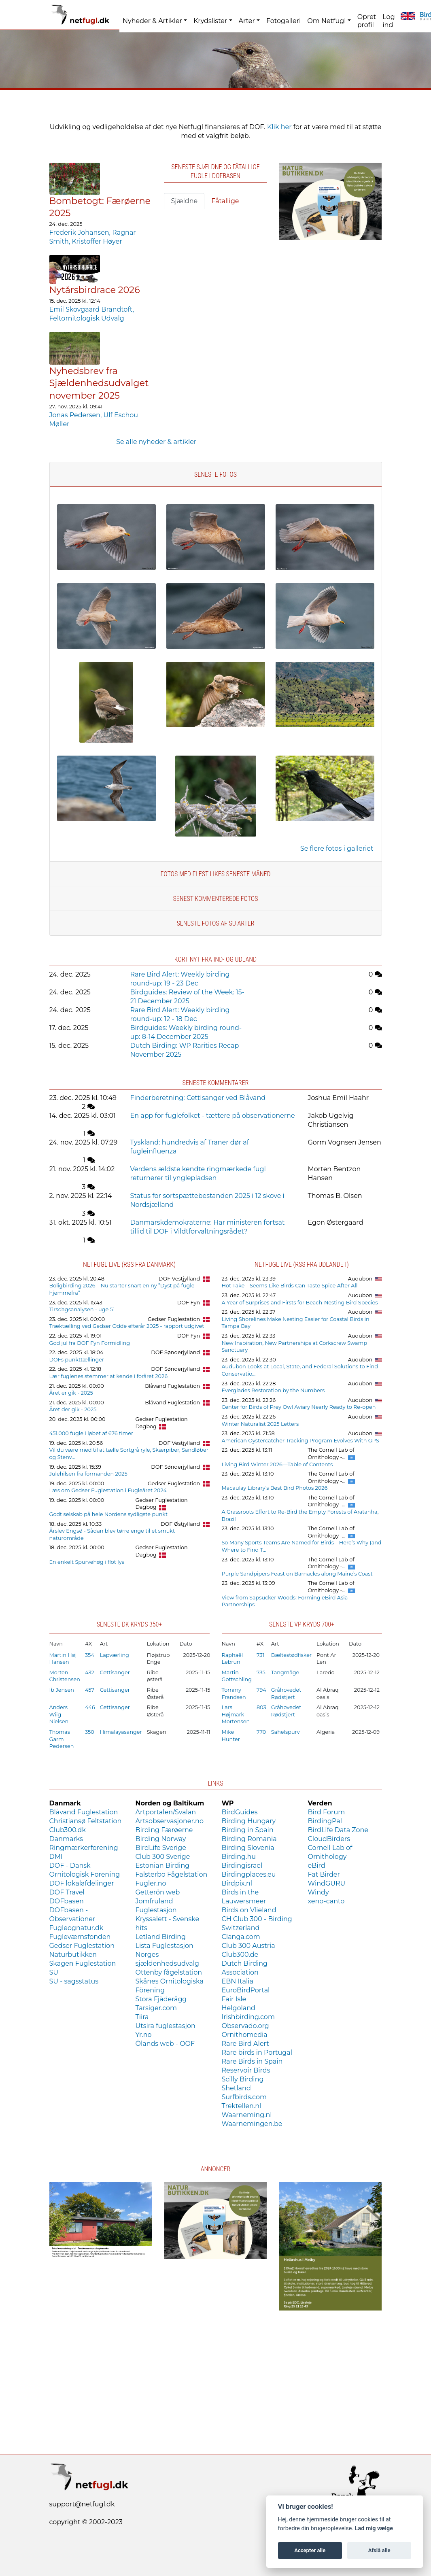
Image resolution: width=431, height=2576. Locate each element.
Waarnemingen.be (252, 2124)
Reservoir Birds (246, 2070)
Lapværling (114, 1655)
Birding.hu (239, 1856)
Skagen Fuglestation (82, 1963)
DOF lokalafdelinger (81, 1883)
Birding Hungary (249, 1821)
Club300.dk (67, 1830)
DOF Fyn (188, 1303)
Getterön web (158, 1892)
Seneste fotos (215, 474)
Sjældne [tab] (184, 201)
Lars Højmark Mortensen (236, 1714)
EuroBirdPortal (246, 1990)
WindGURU (327, 1883)
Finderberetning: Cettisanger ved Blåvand (198, 1098)
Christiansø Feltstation (85, 1821)
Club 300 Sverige (163, 1856)
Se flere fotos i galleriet (337, 848)
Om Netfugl (326, 21)
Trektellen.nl (241, 2106)
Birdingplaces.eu (249, 1874)
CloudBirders (329, 1839)
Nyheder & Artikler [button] (152, 21)
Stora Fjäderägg (161, 1999)
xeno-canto (326, 1901)
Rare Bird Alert (245, 2043)
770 (261, 1732)
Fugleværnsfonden (80, 1937)
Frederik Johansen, (81, 232)
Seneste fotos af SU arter (216, 923)
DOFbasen (66, 1901)
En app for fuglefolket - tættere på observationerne (212, 1115)
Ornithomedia (245, 2035)
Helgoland (238, 2008)
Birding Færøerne (164, 1830)
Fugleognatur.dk (76, 1928)
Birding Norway (161, 1839)
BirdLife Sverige (161, 1848)
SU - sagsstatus (74, 1981)
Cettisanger (115, 1672)
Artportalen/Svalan (166, 1812)
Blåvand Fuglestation (172, 1386)
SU (54, 1972)
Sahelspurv (285, 1732)
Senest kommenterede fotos (215, 899)
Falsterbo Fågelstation (172, 1874)
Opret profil (366, 21)
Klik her (279, 127)
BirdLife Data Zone (338, 1830)
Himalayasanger (121, 1732)
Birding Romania (249, 1839)
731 (260, 1655)
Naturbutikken (73, 1954)
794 (261, 1690)
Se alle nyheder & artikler (156, 442)
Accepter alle (309, 2550)
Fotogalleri (283, 21)
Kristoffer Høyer (97, 241)
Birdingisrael (242, 1865)
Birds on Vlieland (249, 1910)
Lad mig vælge (374, 2528)
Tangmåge (285, 1672)
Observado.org (245, 2026)
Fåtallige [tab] (225, 201)
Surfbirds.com (244, 2097)
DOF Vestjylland (179, 1279)
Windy (318, 1892)
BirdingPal (325, 1821)
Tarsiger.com (156, 2008)
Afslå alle (379, 2550)
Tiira (142, 2017)
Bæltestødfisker (291, 1655)
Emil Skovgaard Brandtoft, (91, 309)
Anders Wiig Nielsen (59, 1714)
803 (261, 1707)
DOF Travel (67, 1892)
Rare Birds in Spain (252, 2061)
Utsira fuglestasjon (165, 2026)
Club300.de (240, 1954)
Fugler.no (151, 1883)
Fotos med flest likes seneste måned (215, 874)
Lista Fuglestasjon (164, 1946)
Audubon (360, 1279)
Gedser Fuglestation (174, 1319)
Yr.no (144, 2035)
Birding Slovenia (248, 1848)
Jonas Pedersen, (76, 415)
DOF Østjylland (180, 1524)
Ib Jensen (61, 1690)
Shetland (236, 2088)
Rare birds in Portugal (257, 2052)
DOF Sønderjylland (175, 1352)
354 (89, 1655)
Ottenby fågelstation (169, 1972)
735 (261, 1672)
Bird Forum (326, 1812)
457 (89, 1690)
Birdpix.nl (237, 1883)
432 (89, 1672)
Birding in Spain (248, 1830)
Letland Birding (161, 1937)
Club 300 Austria (248, 1946)
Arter (247, 21)
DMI (56, 1856)
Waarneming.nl (247, 2115)
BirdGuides (240, 1812)
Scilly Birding (243, 2079)
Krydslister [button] (210, 21)
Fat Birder (324, 1874)
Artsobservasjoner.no (170, 1821)
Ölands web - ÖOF (165, 2043)
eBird (316, 1865)
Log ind (388, 21)
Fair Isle (234, 1999)
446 (90, 1707)
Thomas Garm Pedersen (61, 1739)
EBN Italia (237, 1981)
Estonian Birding (163, 1865)
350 (89, 1732)
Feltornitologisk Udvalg (86, 318)
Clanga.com (241, 1937)
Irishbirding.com (248, 2017)
